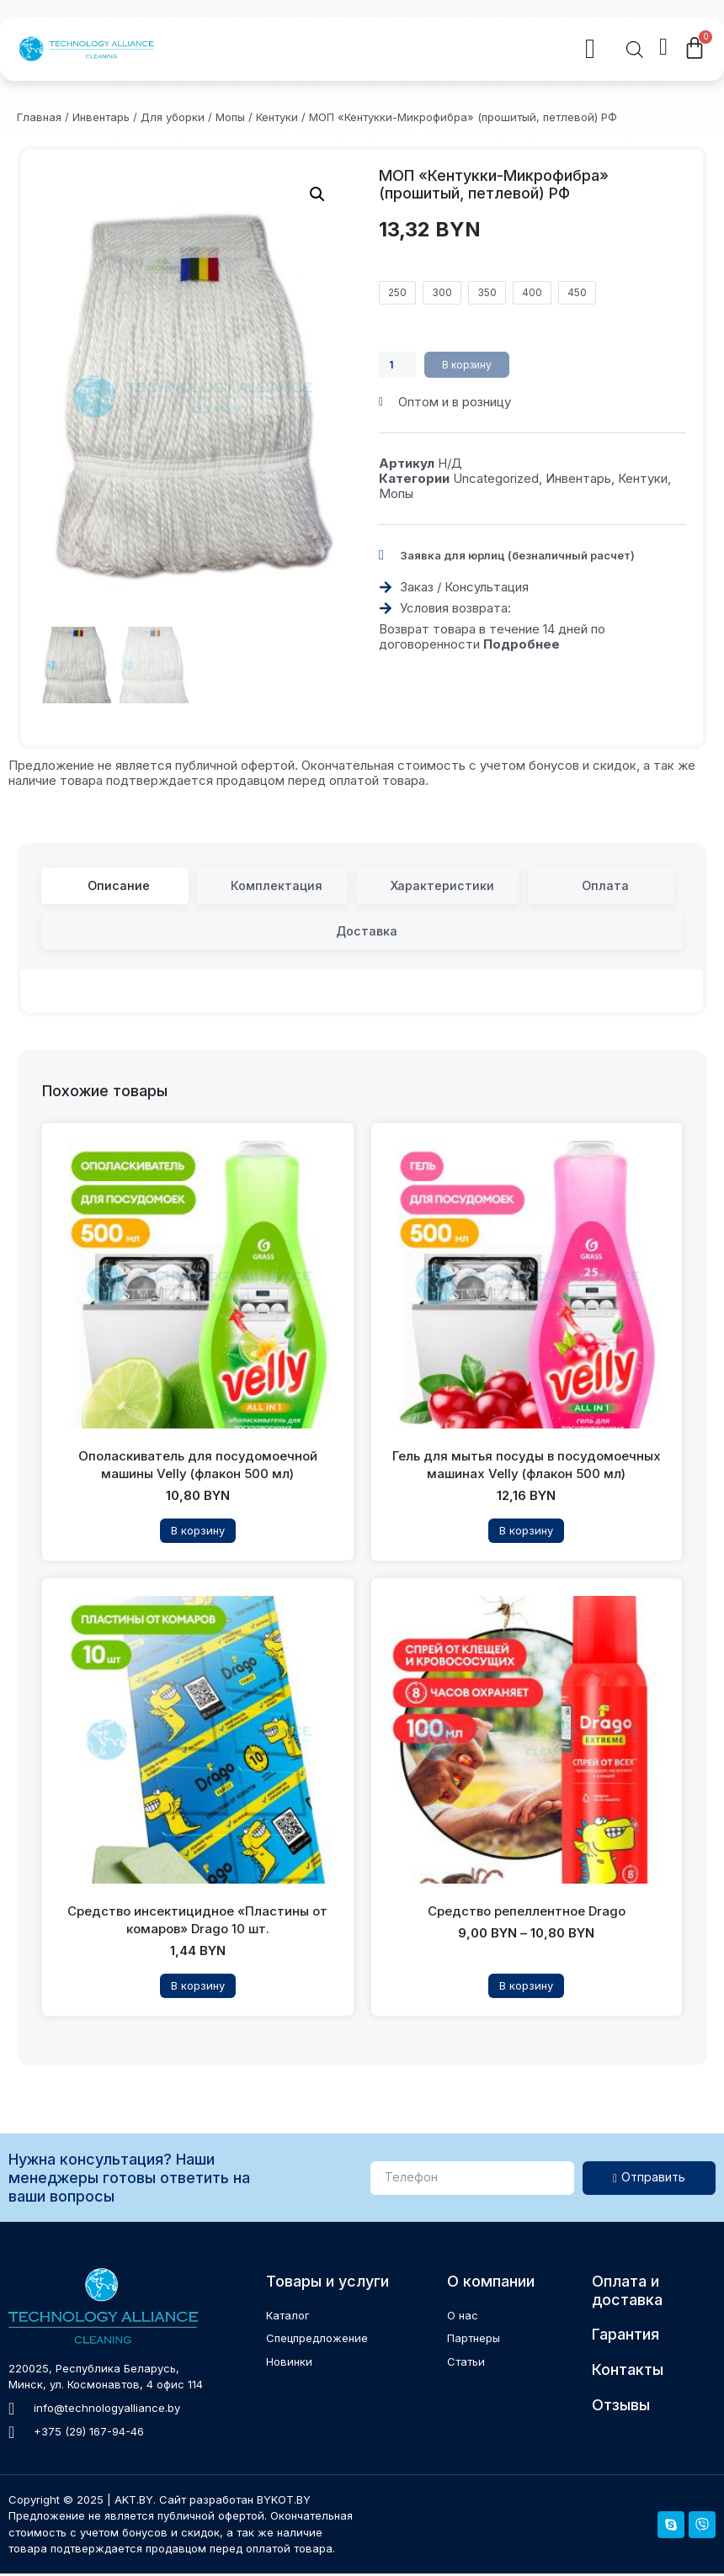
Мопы (230, 117)
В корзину (471, 365)
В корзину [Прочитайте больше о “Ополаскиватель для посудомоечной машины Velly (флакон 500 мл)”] (198, 1533)
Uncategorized (496, 479)
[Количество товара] (398, 365)
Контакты (627, 2371)
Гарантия (625, 2336)
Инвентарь (101, 117)
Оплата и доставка (627, 2293)
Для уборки (173, 117)
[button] (379, 50)
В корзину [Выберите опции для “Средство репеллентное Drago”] (526, 1988)
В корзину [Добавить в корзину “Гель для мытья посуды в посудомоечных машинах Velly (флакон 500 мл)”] (526, 1533)
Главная (39, 117)
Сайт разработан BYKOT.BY (235, 2501)
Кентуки (277, 117)
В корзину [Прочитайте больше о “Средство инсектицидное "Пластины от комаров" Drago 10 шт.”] (198, 1988)
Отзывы (621, 2406)
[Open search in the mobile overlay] (634, 51)
